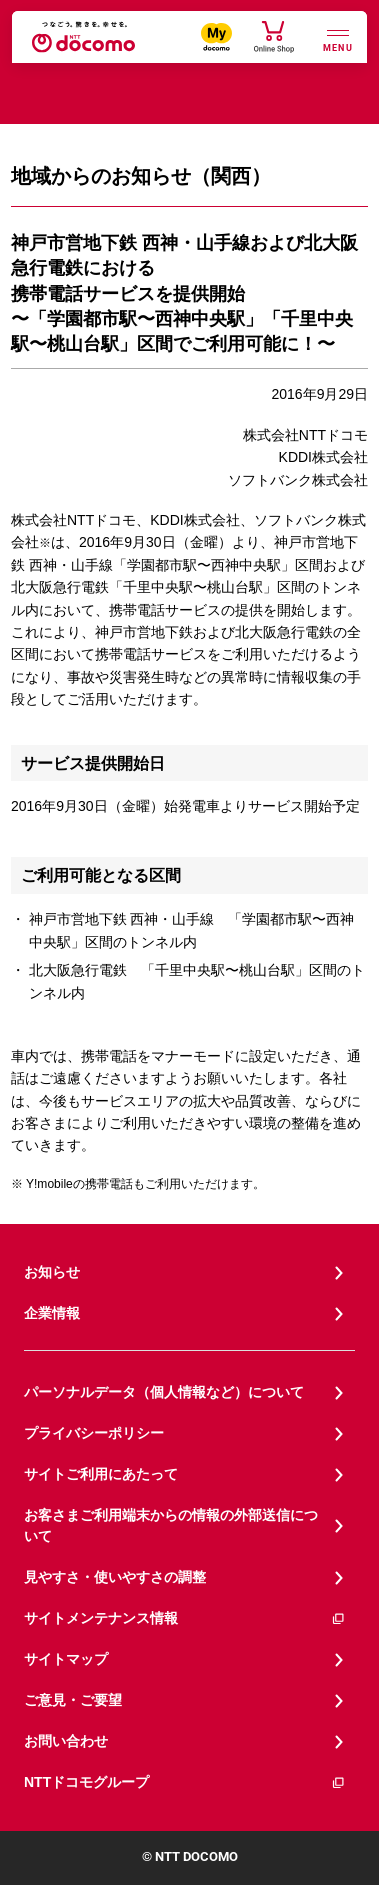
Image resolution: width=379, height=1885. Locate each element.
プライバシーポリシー (94, 1433)
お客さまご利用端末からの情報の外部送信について (171, 1525)
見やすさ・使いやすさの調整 (115, 1577)
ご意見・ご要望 (73, 1700)
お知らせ (52, 1272)
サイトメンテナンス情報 (185, 1618)
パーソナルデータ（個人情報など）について (164, 1392)
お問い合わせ (66, 1741)
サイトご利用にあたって (101, 1474)
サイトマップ (66, 1659)
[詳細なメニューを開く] (338, 38)
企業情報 (52, 1313)
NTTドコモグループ (185, 1782)
